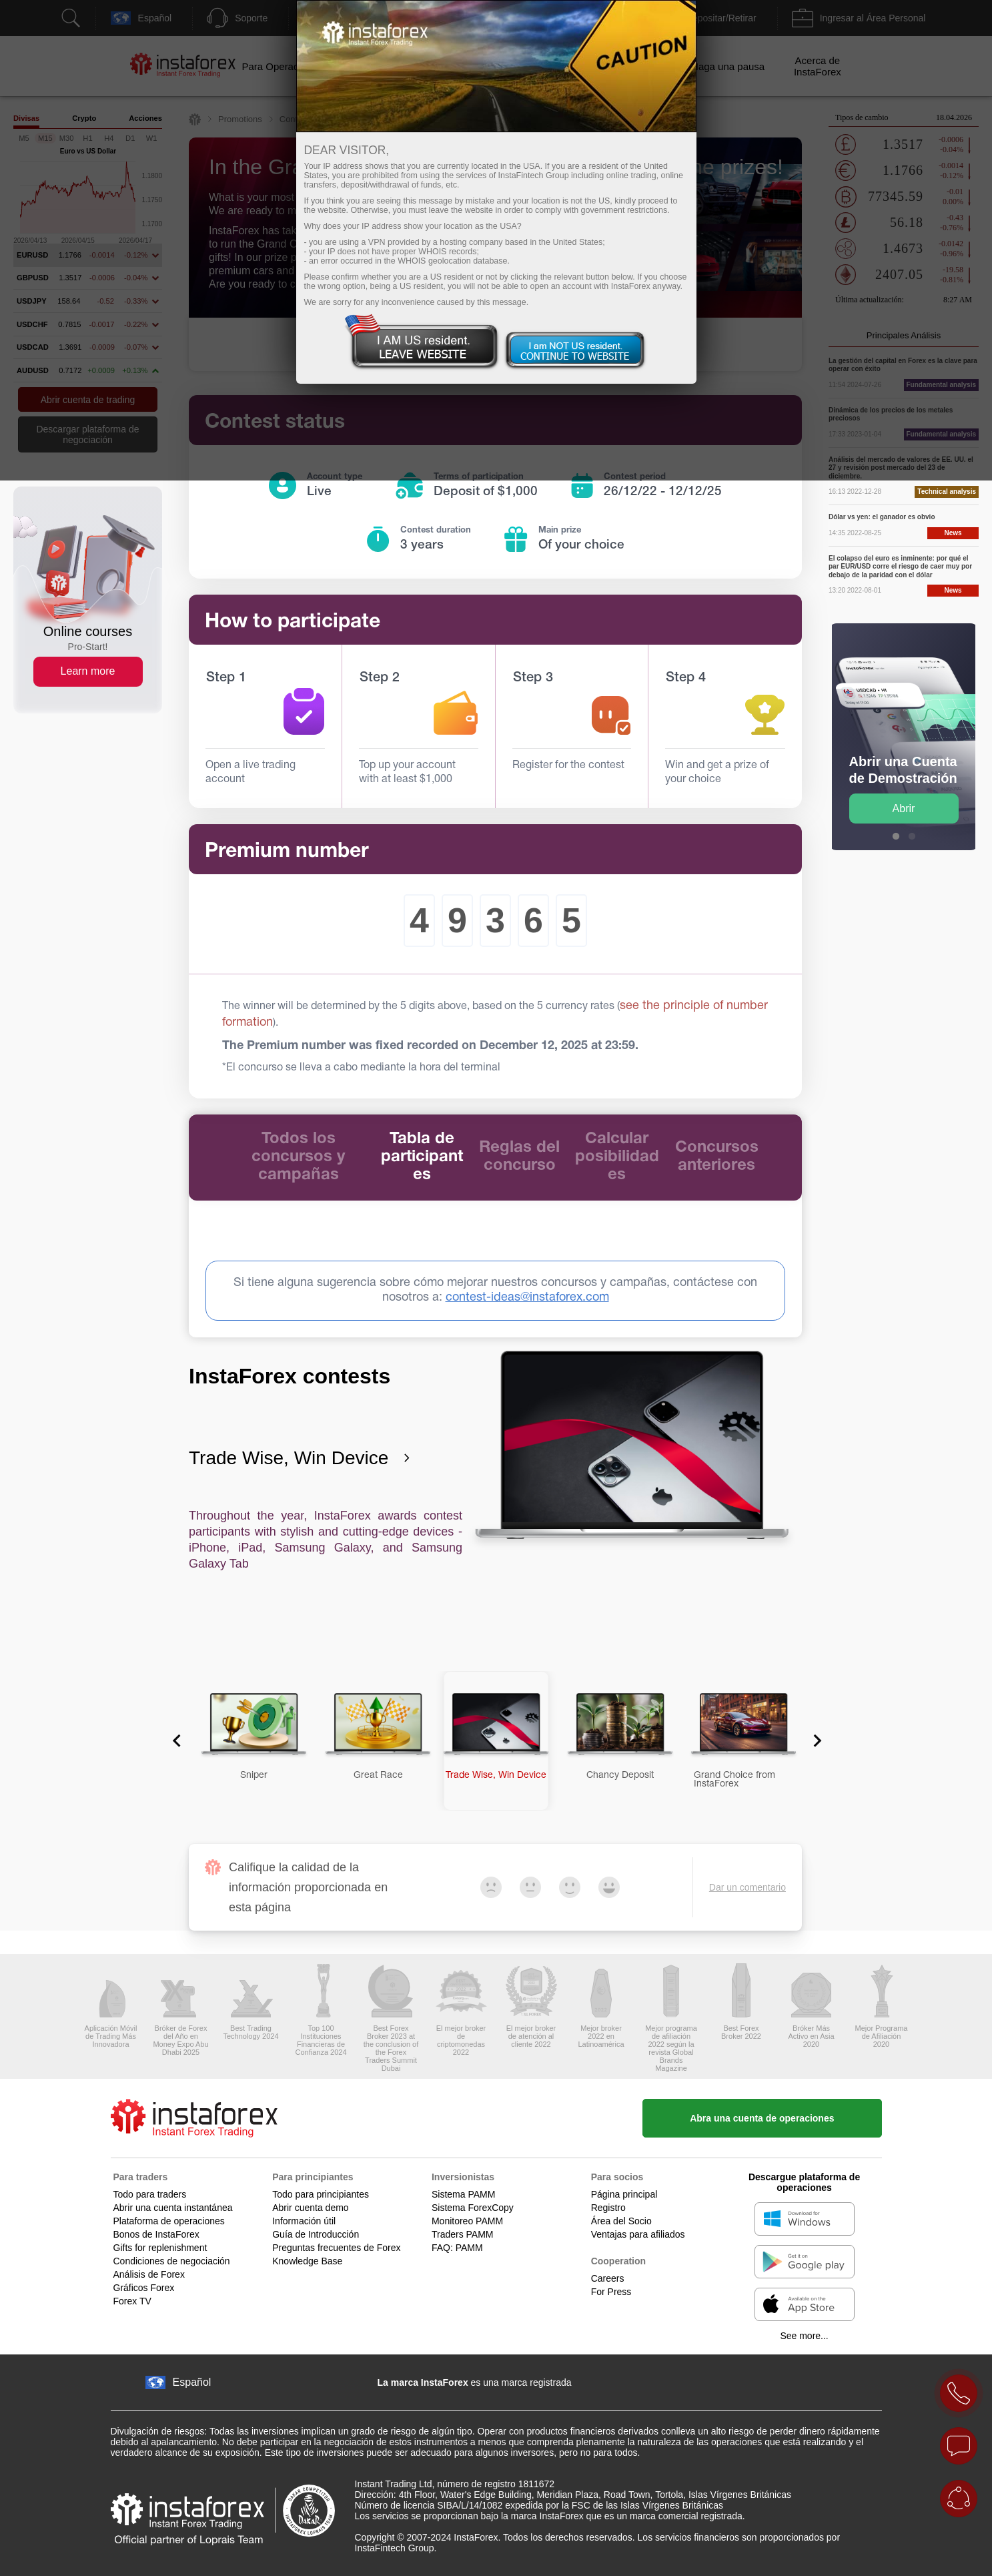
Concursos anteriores (717, 1157)
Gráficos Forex (144, 2287)
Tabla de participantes (422, 1157)
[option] (903, 736)
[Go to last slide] (177, 1740)
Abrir (904, 808)
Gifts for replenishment (160, 2247)
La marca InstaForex (423, 2382)
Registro (608, 2207)
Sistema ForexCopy (473, 2207)
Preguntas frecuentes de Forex (336, 2247)
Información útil (304, 2221)
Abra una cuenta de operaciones (762, 2118)
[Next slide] (813, 1740)
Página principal (624, 2194)
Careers (607, 2278)
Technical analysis (946, 491)
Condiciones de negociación (171, 2261)
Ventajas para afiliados (638, 2234)
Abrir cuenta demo (310, 2207)
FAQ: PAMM (457, 2247)
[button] (248, 1741)
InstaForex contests (289, 1376)
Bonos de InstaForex (156, 2234)
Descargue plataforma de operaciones (804, 2182)
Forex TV (132, 2301)
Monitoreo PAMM (467, 2221)
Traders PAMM (463, 2234)
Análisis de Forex (149, 2274)
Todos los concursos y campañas (298, 1157)
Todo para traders (150, 2194)
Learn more (88, 671)
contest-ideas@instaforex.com (527, 1297)
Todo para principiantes (320, 2194)
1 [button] (896, 837)
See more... (804, 2335)
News (952, 533)
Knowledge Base (307, 2261)
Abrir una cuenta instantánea (173, 2207)
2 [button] (912, 837)
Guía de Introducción (315, 2234)
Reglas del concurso (519, 1157)
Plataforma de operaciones (169, 2221)
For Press (611, 2291)
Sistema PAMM (463, 2194)
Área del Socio (621, 2221)
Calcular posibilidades (617, 1157)
